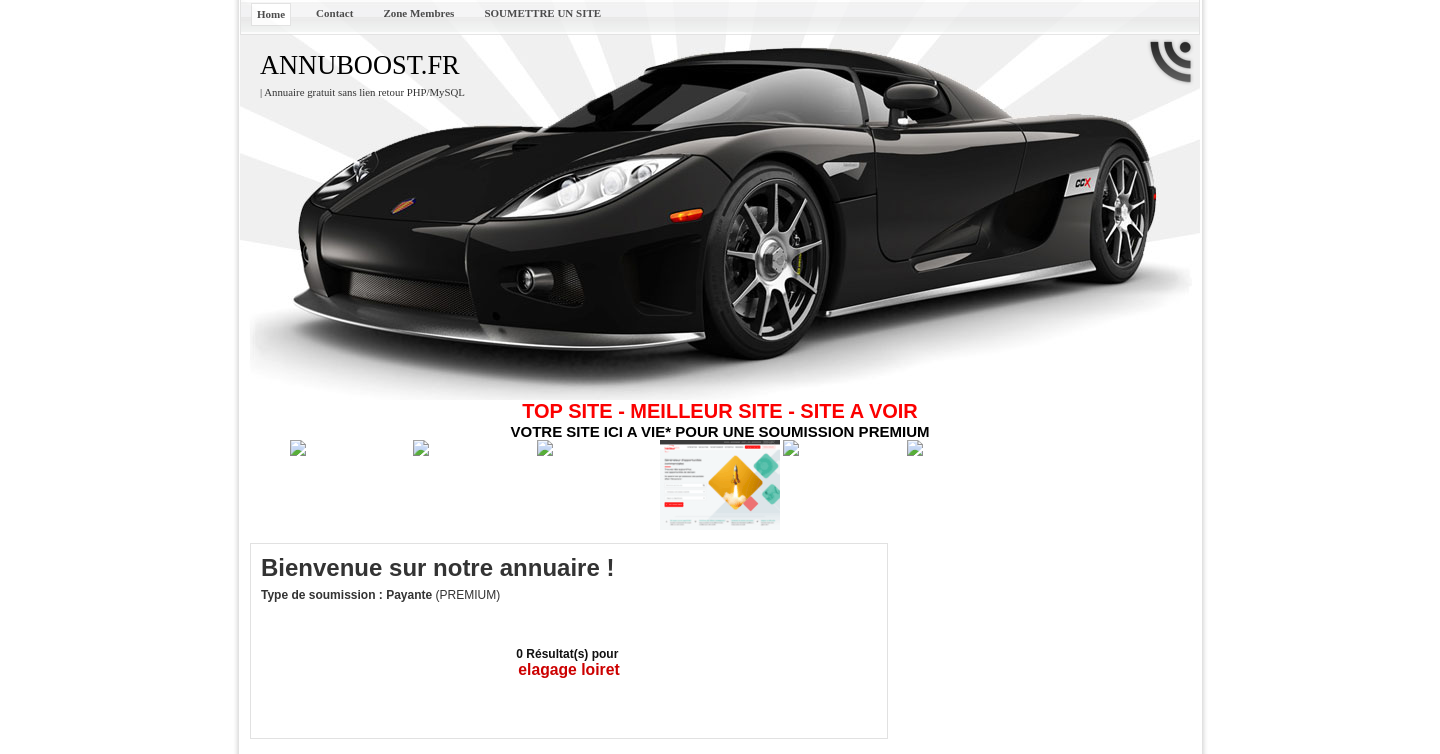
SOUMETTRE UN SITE (542, 13)
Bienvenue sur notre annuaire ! (437, 567)
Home (271, 14)
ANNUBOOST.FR (360, 65)
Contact (334, 13)
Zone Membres (418, 13)
